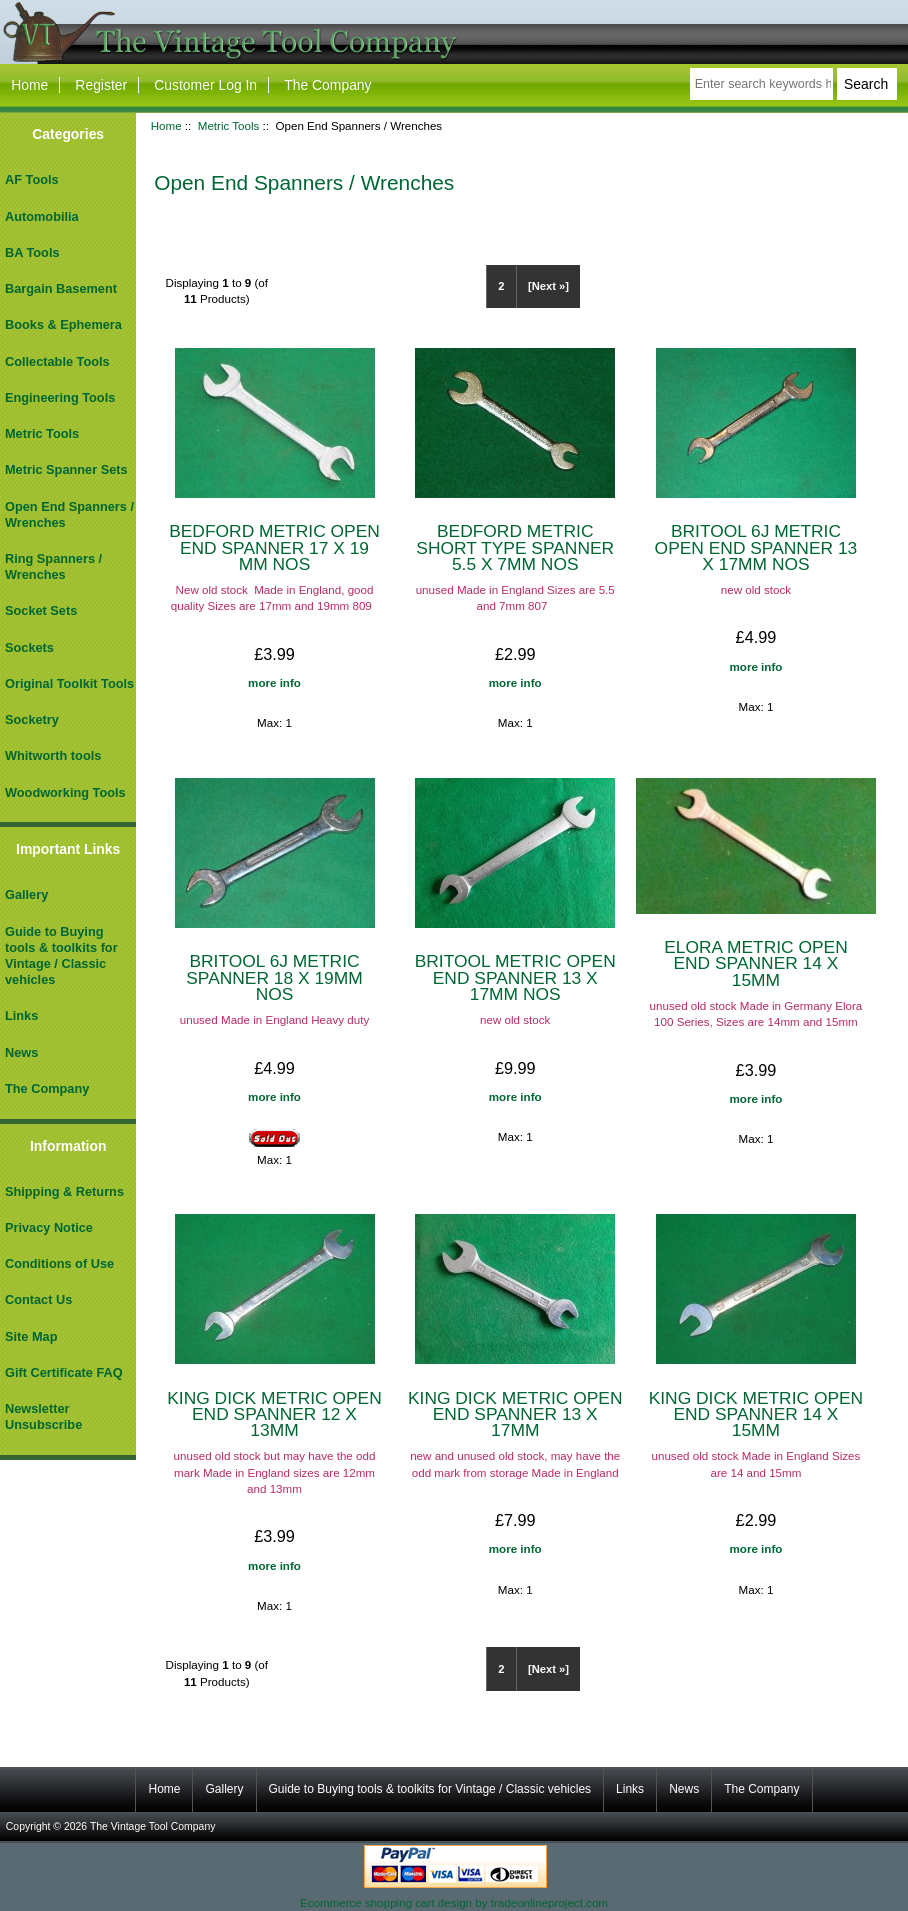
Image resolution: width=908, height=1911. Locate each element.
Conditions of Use (59, 1263)
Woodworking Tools (65, 792)
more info (274, 682)
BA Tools (32, 252)
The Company (327, 85)
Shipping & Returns (64, 1191)
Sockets (29, 647)
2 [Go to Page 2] (501, 286)
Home (29, 85)
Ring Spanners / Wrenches (53, 566)
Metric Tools (229, 125)
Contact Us (38, 1299)
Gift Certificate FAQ (64, 1372)
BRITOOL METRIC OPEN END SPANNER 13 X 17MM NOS (515, 977)
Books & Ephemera (63, 324)
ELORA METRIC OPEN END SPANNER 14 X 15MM (756, 963)
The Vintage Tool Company (153, 1826)
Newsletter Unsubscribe (43, 1416)
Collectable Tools (57, 361)
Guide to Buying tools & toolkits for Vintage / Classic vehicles (61, 956)
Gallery (26, 894)
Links (21, 1015)
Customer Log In (205, 85)
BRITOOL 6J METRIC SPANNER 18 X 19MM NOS (274, 977)
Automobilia (42, 216)
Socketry (32, 719)
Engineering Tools (60, 397)
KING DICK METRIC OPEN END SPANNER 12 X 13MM (274, 1414)
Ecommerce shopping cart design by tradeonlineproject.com (454, 1902)
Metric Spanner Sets (66, 469)
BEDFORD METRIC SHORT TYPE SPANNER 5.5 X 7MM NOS (515, 547)
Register (101, 85)
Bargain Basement (61, 288)
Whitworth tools (53, 755)
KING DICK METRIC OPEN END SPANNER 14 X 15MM (756, 1414)
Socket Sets (41, 610)
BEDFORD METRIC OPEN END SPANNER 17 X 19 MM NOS (274, 547)
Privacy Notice (49, 1227)
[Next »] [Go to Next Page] (548, 286)
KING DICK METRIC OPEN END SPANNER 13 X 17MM (515, 1414)
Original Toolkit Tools (69, 683)
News (21, 1052)
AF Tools (32, 179)
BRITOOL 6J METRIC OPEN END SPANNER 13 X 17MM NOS (756, 547)
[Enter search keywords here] (761, 84)
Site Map (31, 1336)
